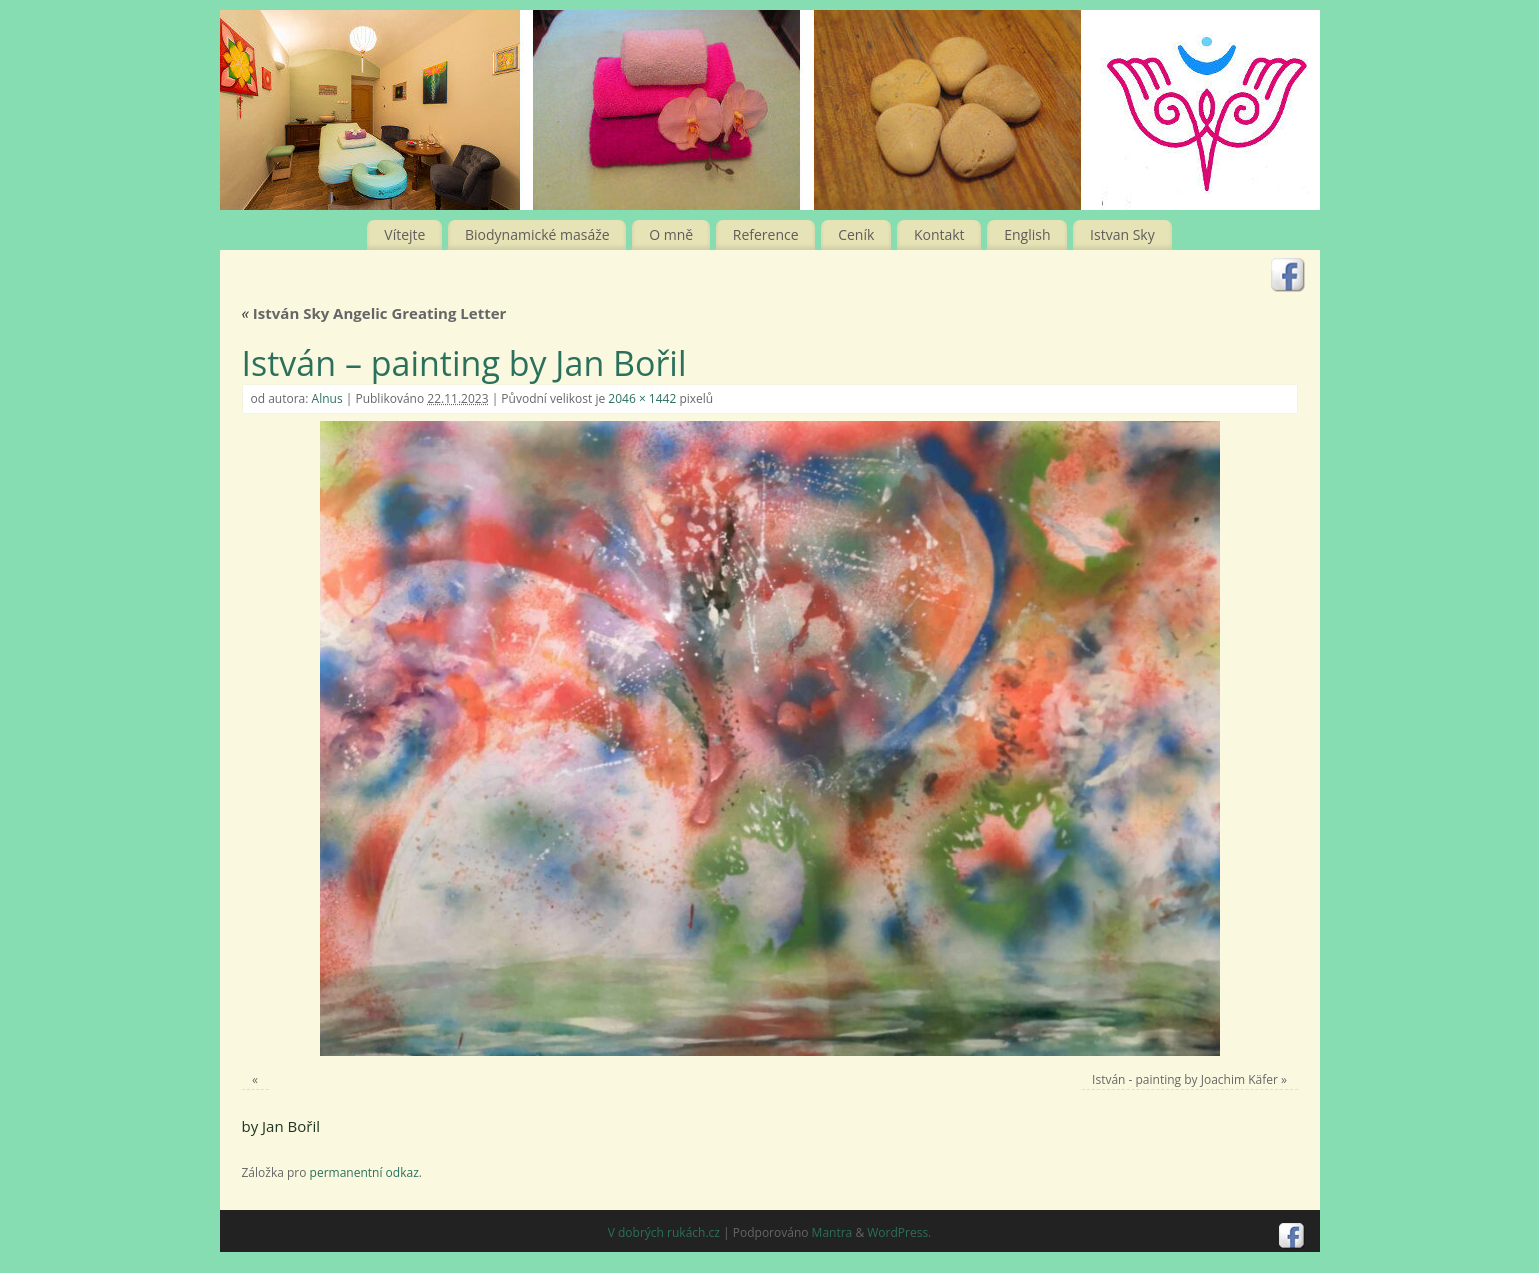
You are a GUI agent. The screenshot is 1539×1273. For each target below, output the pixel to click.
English (1027, 234)
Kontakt (939, 234)
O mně (671, 234)
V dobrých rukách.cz (664, 1232)
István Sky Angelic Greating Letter (374, 313)
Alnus (327, 398)
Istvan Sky (1122, 234)
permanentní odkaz (364, 1172)
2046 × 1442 (642, 398)
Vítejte (404, 234)
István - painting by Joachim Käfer (1185, 1079)
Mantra (832, 1232)
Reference (766, 234)
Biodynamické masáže (537, 234)
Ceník (856, 234)
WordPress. (899, 1232)
